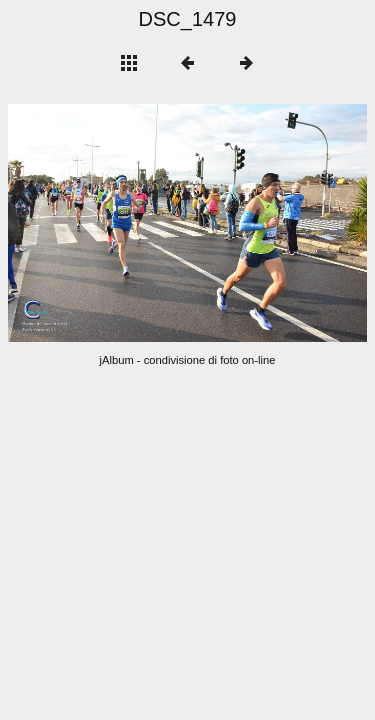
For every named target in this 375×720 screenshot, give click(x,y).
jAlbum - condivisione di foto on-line (188, 360)
